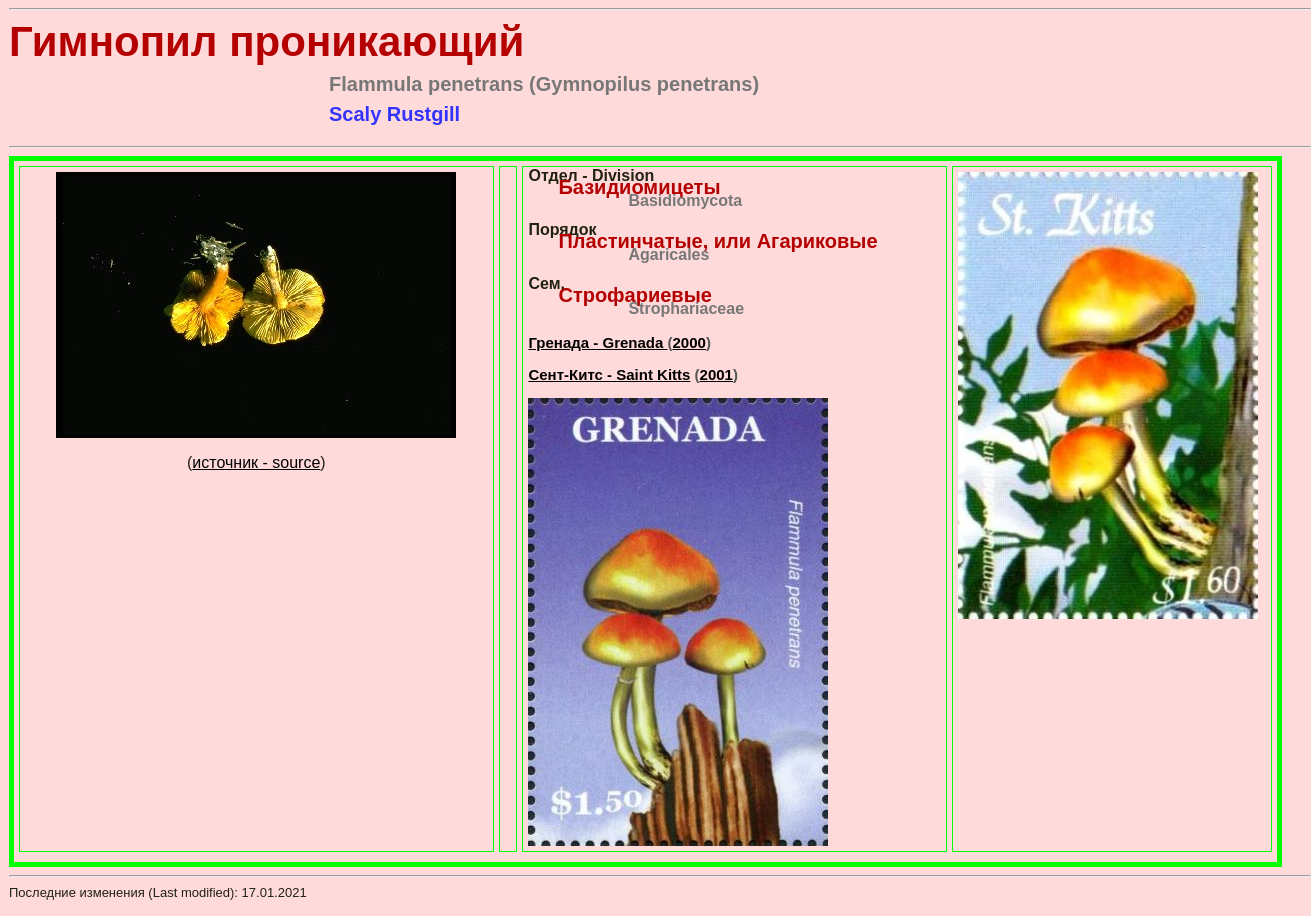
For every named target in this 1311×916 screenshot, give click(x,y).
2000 (689, 342)
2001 (716, 374)
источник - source (256, 462)
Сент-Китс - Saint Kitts (609, 374)
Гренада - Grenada (597, 342)
